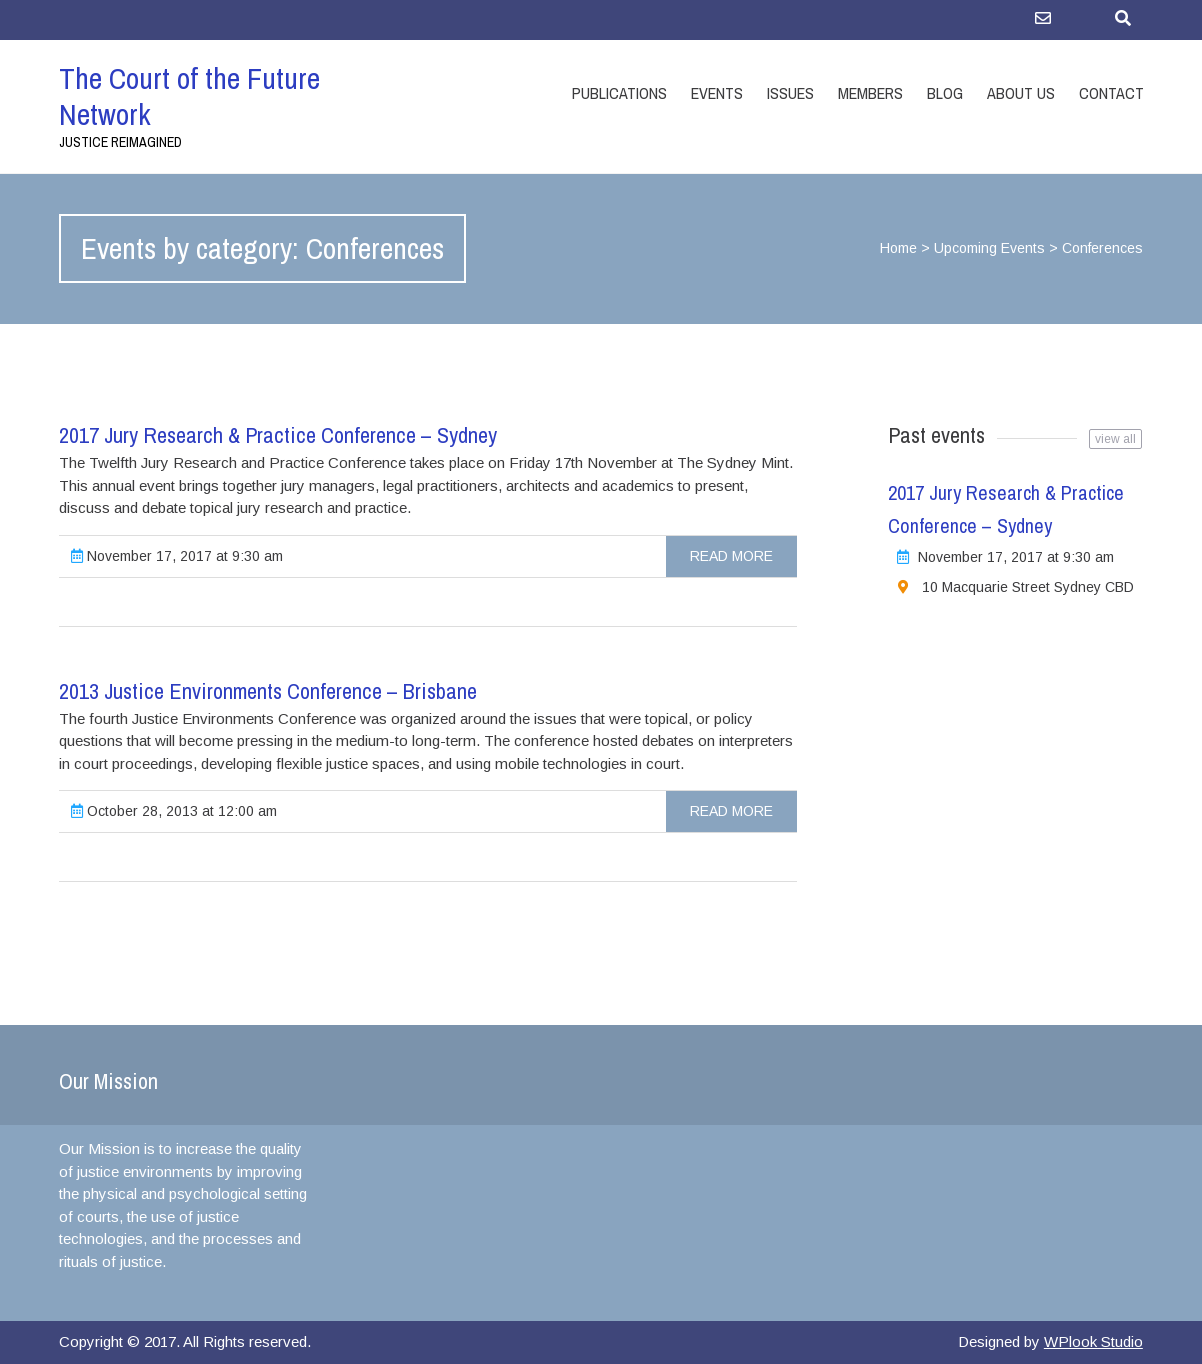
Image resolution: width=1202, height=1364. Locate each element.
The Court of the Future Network (189, 96)
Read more (731, 556)
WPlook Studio (1093, 1341)
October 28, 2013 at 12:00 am (174, 811)
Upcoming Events (989, 248)
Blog (945, 93)
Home (898, 248)
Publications (619, 93)
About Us (1021, 93)
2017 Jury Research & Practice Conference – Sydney (278, 435)
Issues (790, 93)
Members (870, 93)
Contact (1111, 93)
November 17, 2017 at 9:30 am (177, 556)
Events (717, 93)
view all (1115, 439)
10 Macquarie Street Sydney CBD (1028, 587)
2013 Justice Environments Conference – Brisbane (268, 691)
